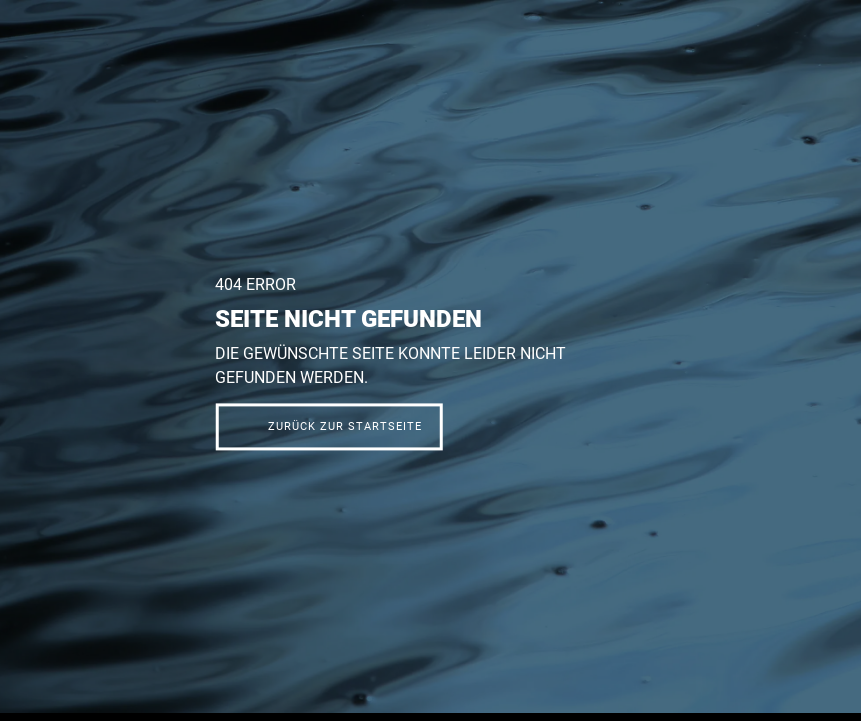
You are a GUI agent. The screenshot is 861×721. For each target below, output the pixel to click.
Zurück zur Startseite (345, 427)
